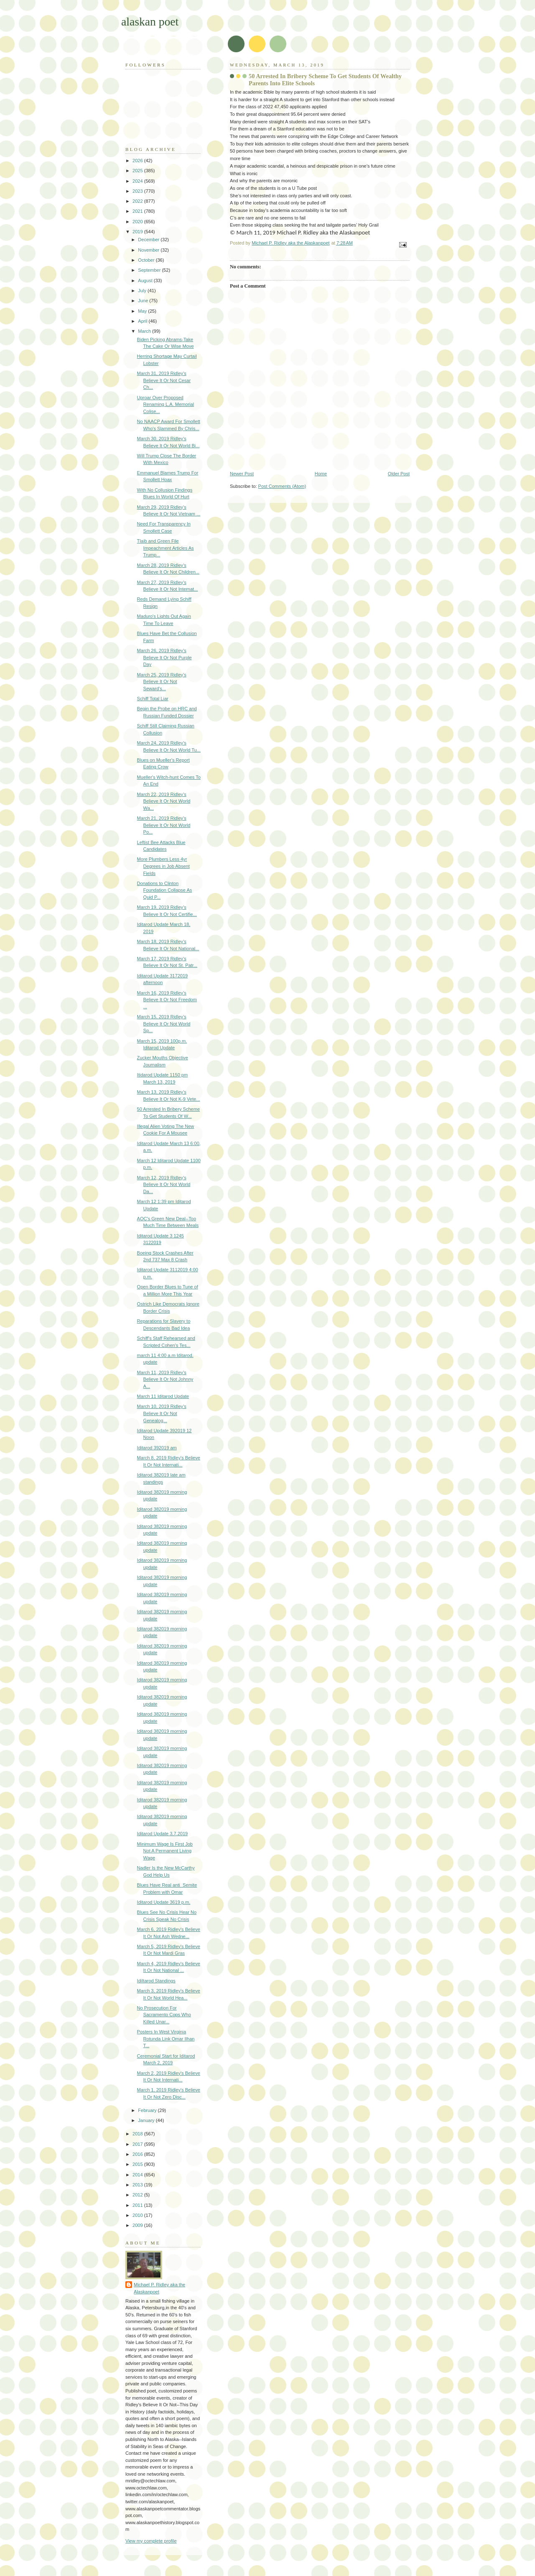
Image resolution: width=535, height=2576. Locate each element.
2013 (138, 2184)
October (146, 260)
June (143, 300)
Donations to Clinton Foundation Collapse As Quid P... (164, 890)
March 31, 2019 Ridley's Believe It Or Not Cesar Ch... (164, 380)
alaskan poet (149, 21)
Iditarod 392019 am (157, 1447)
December (149, 239)
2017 (138, 2144)
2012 (138, 2194)
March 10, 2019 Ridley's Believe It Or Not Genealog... (161, 1413)
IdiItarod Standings (156, 1980)
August (145, 280)
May (143, 311)
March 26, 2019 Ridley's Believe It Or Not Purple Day (164, 657)
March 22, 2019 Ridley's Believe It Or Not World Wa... (164, 801)
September (150, 270)
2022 (138, 201)
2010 (138, 2215)
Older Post (399, 473)
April (143, 321)
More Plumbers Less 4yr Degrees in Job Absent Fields (163, 866)
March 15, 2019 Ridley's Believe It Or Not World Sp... (164, 1023)
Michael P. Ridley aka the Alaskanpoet (159, 2288)
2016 (138, 2154)
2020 (138, 221)
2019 (138, 231)
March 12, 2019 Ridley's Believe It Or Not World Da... (164, 1184)
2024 (138, 181)
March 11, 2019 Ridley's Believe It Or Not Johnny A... (165, 1379)
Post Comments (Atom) (282, 486)
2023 (138, 191)
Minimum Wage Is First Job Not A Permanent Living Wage (165, 1850)
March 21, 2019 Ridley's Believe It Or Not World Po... (164, 825)
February (148, 2110)
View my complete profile (151, 2540)
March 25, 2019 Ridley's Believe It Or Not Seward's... (161, 681)
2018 (138, 2133)
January (146, 2120)
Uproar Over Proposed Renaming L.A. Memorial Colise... (165, 404)
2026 (138, 160)
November (149, 249)
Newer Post (242, 473)
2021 (138, 211)
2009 (138, 2225)
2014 (138, 2174)
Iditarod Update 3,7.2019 (162, 1833)
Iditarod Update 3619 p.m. (164, 1902)
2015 (138, 2164)
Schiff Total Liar (152, 698)
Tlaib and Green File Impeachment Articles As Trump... (165, 547)
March (145, 331)
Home (321, 473)
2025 (138, 170)
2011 (138, 2205)
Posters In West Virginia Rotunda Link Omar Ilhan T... (166, 2038)
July (143, 290)
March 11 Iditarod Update (163, 1396)
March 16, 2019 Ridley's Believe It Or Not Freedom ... (167, 999)
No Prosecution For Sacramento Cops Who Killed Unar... (164, 2014)
